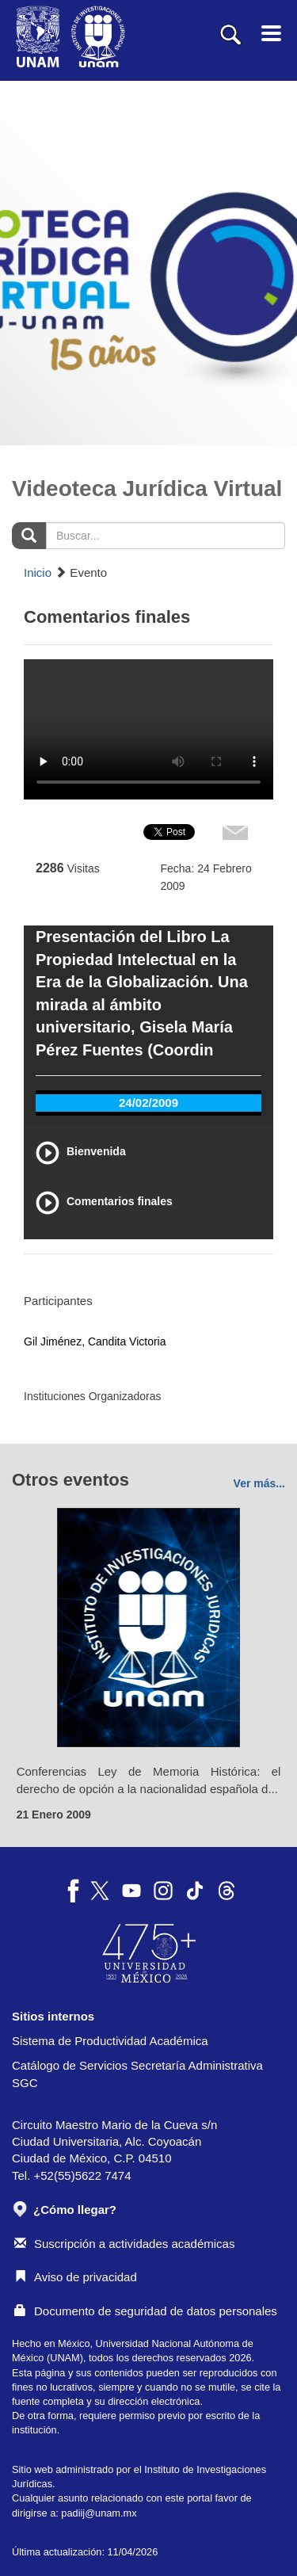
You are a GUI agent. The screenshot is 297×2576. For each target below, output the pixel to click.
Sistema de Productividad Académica (110, 2040)
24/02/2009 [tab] (148, 1102)
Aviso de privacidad (75, 2277)
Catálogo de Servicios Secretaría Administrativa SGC (137, 2074)
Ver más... (259, 1483)
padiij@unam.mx (98, 2513)
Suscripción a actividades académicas (124, 2243)
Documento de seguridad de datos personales (145, 2311)
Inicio (37, 572)
